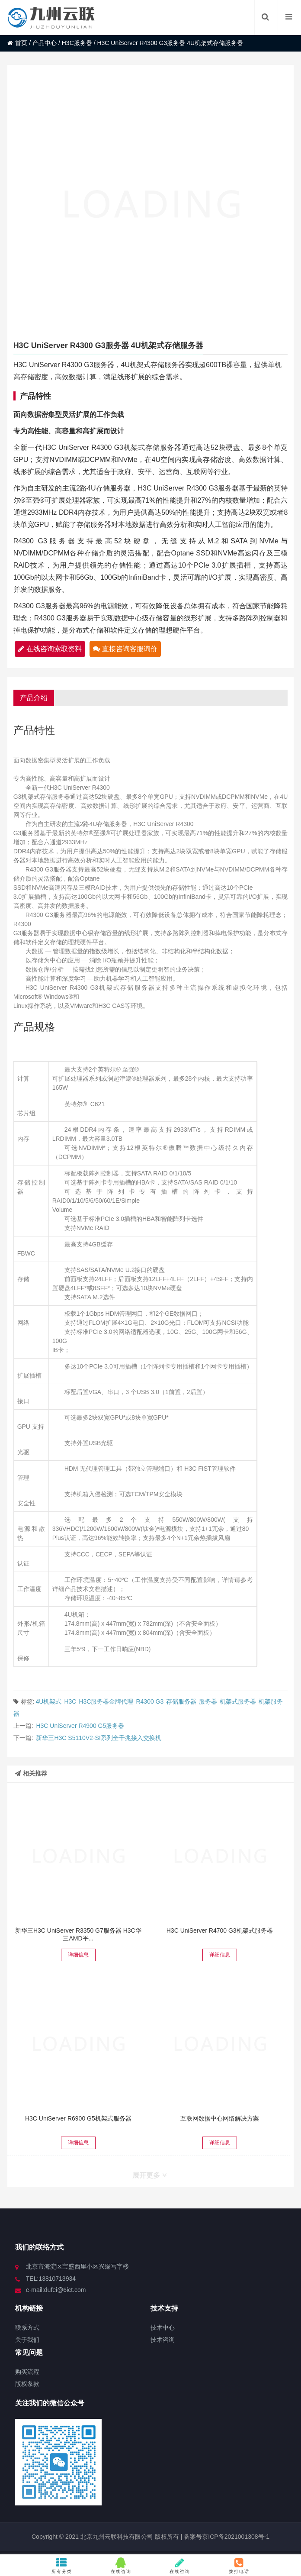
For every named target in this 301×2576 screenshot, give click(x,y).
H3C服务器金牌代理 (106, 1701)
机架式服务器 (238, 1701)
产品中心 (44, 42)
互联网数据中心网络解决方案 (219, 2118)
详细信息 (78, 1955)
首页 (17, 42)
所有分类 (61, 2565)
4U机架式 (49, 1701)
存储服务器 (181, 1701)
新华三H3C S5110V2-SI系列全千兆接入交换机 (98, 1737)
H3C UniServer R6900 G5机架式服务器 (78, 2118)
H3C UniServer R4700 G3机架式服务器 (220, 1930)
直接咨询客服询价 (125, 648)
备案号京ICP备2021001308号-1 (225, 2536)
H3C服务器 (77, 42)
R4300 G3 (149, 1701)
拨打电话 (239, 2565)
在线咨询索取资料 (50, 648)
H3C (70, 1701)
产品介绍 (34, 697)
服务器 (208, 1701)
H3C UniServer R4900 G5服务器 (80, 1725)
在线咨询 (121, 2565)
